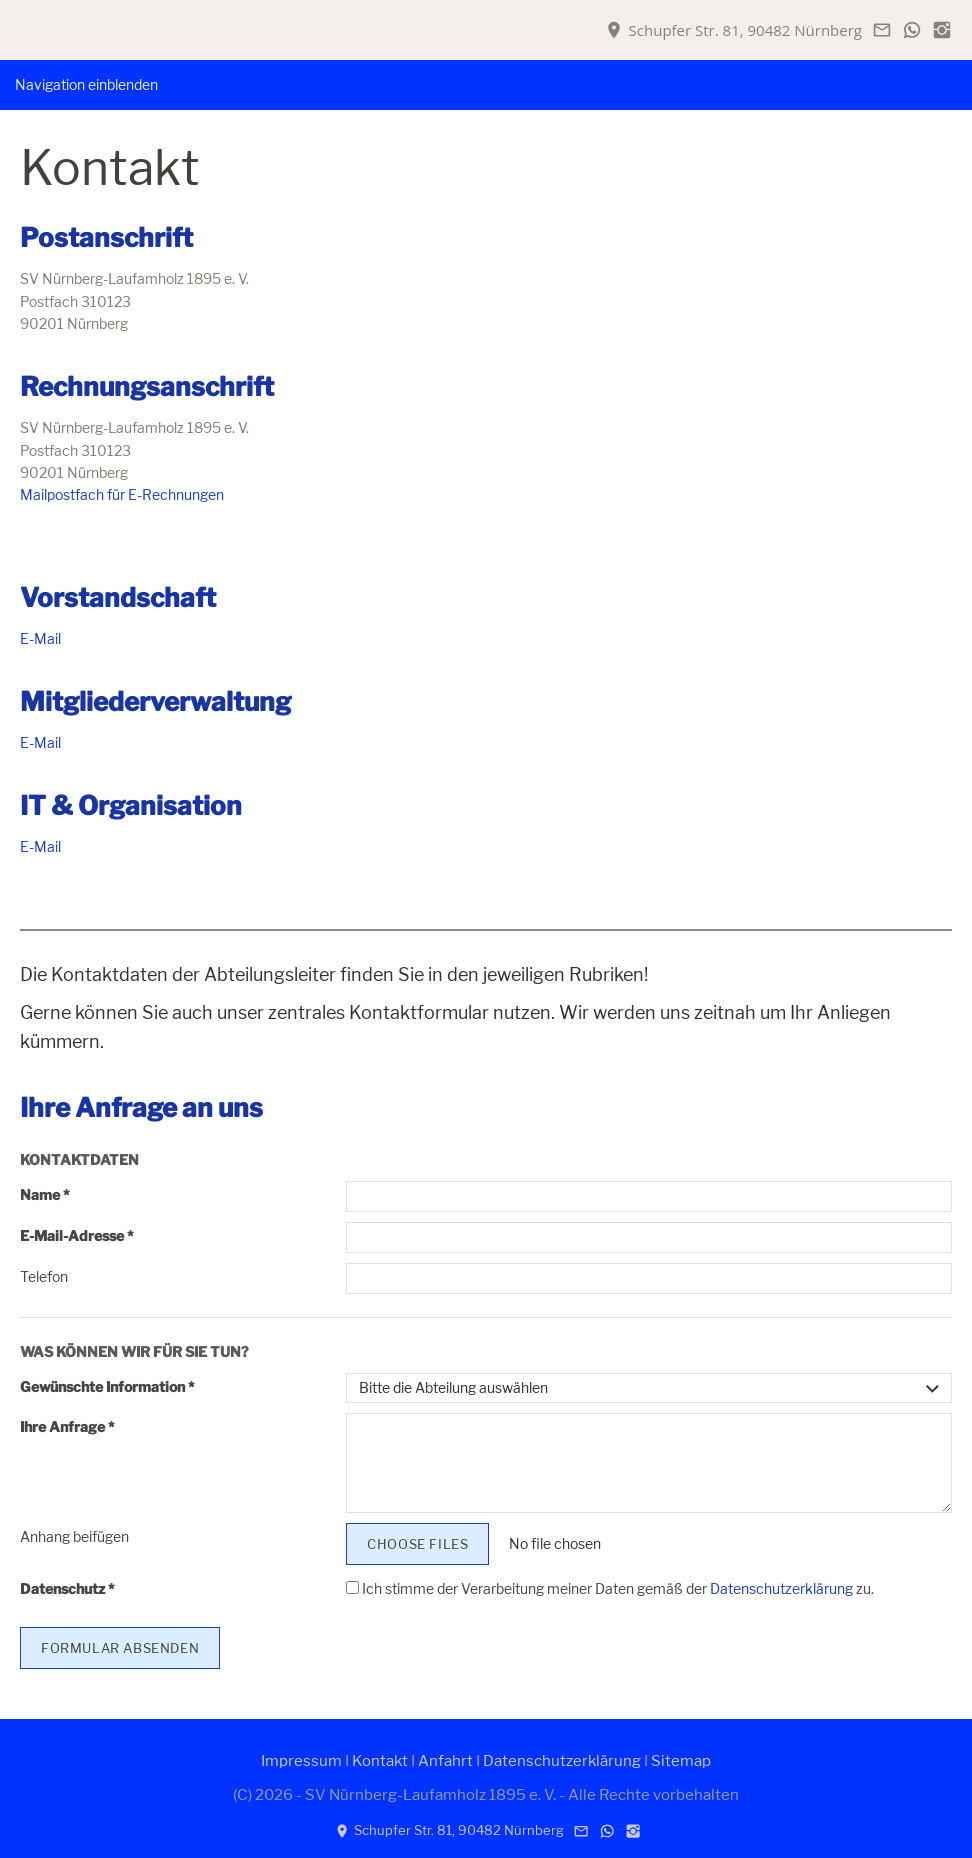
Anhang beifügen (74, 1536)
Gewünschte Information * (107, 1386)
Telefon (44, 1276)
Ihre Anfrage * (67, 1426)
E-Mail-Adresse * (77, 1235)
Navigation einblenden (86, 84)
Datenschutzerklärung (781, 1588)
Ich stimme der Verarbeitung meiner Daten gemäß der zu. (610, 1588)
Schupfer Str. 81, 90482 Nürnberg (733, 30)
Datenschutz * (67, 1588)
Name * (45, 1194)
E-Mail (40, 638)
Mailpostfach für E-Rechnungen (122, 494)
